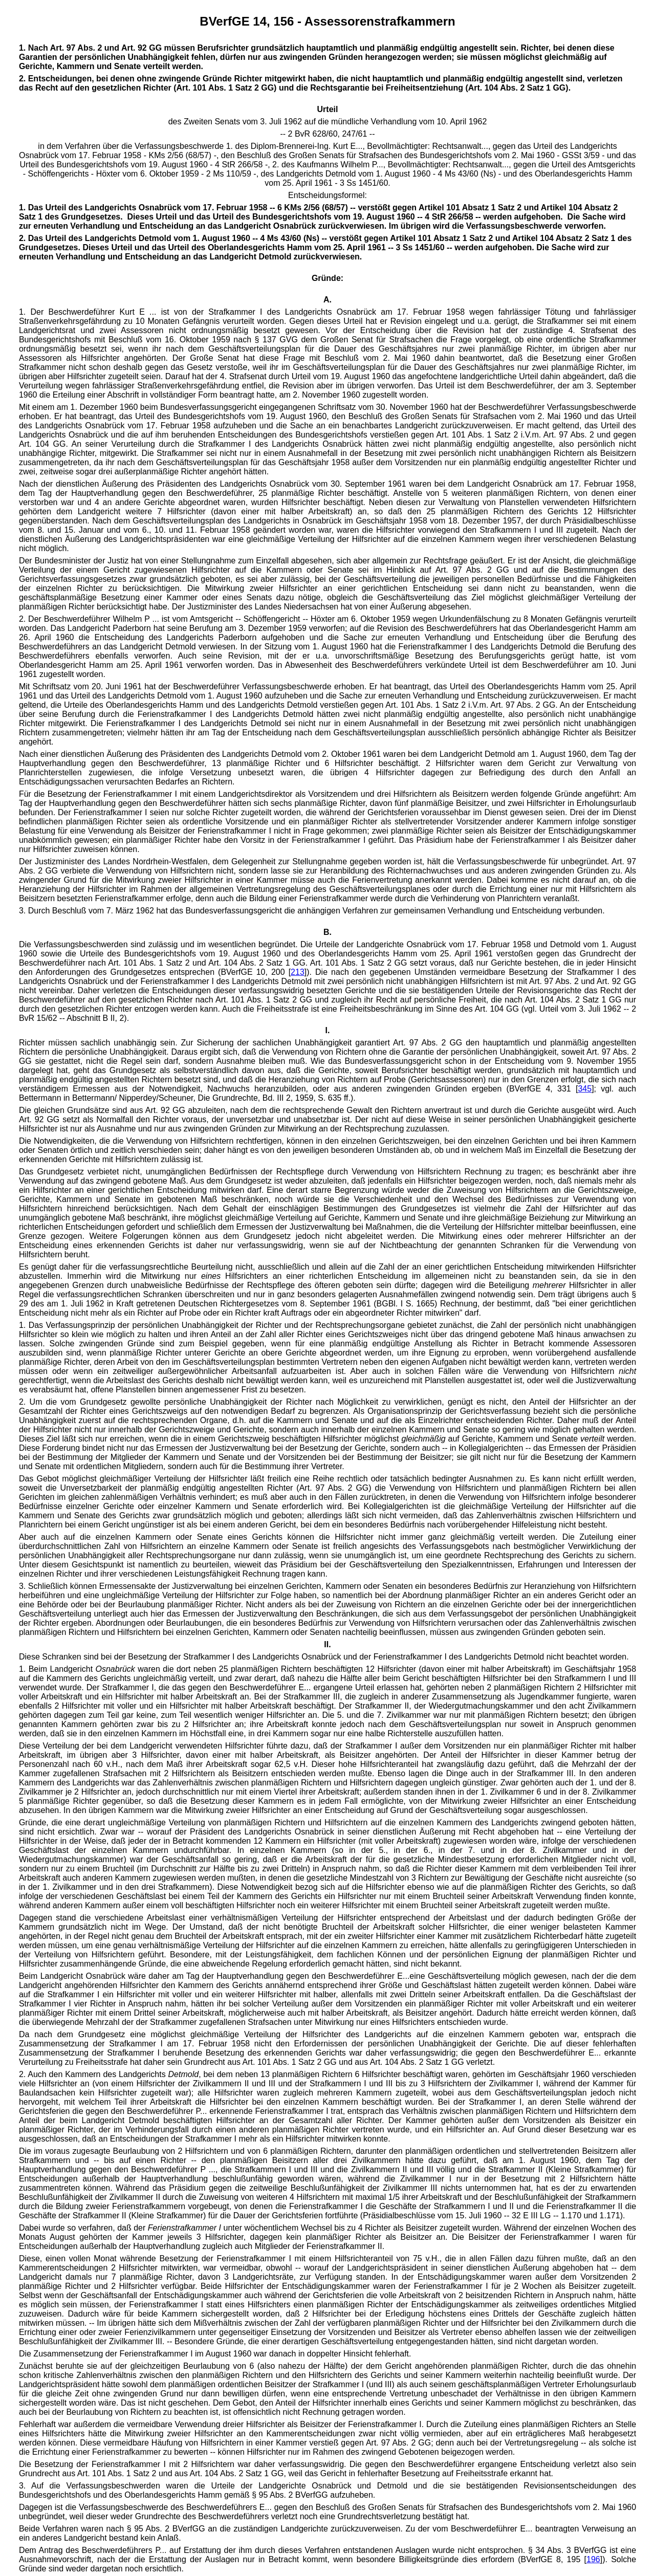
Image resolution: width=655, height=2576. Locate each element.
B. (327, 932)
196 (593, 2559)
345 (585, 1088)
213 (297, 972)
